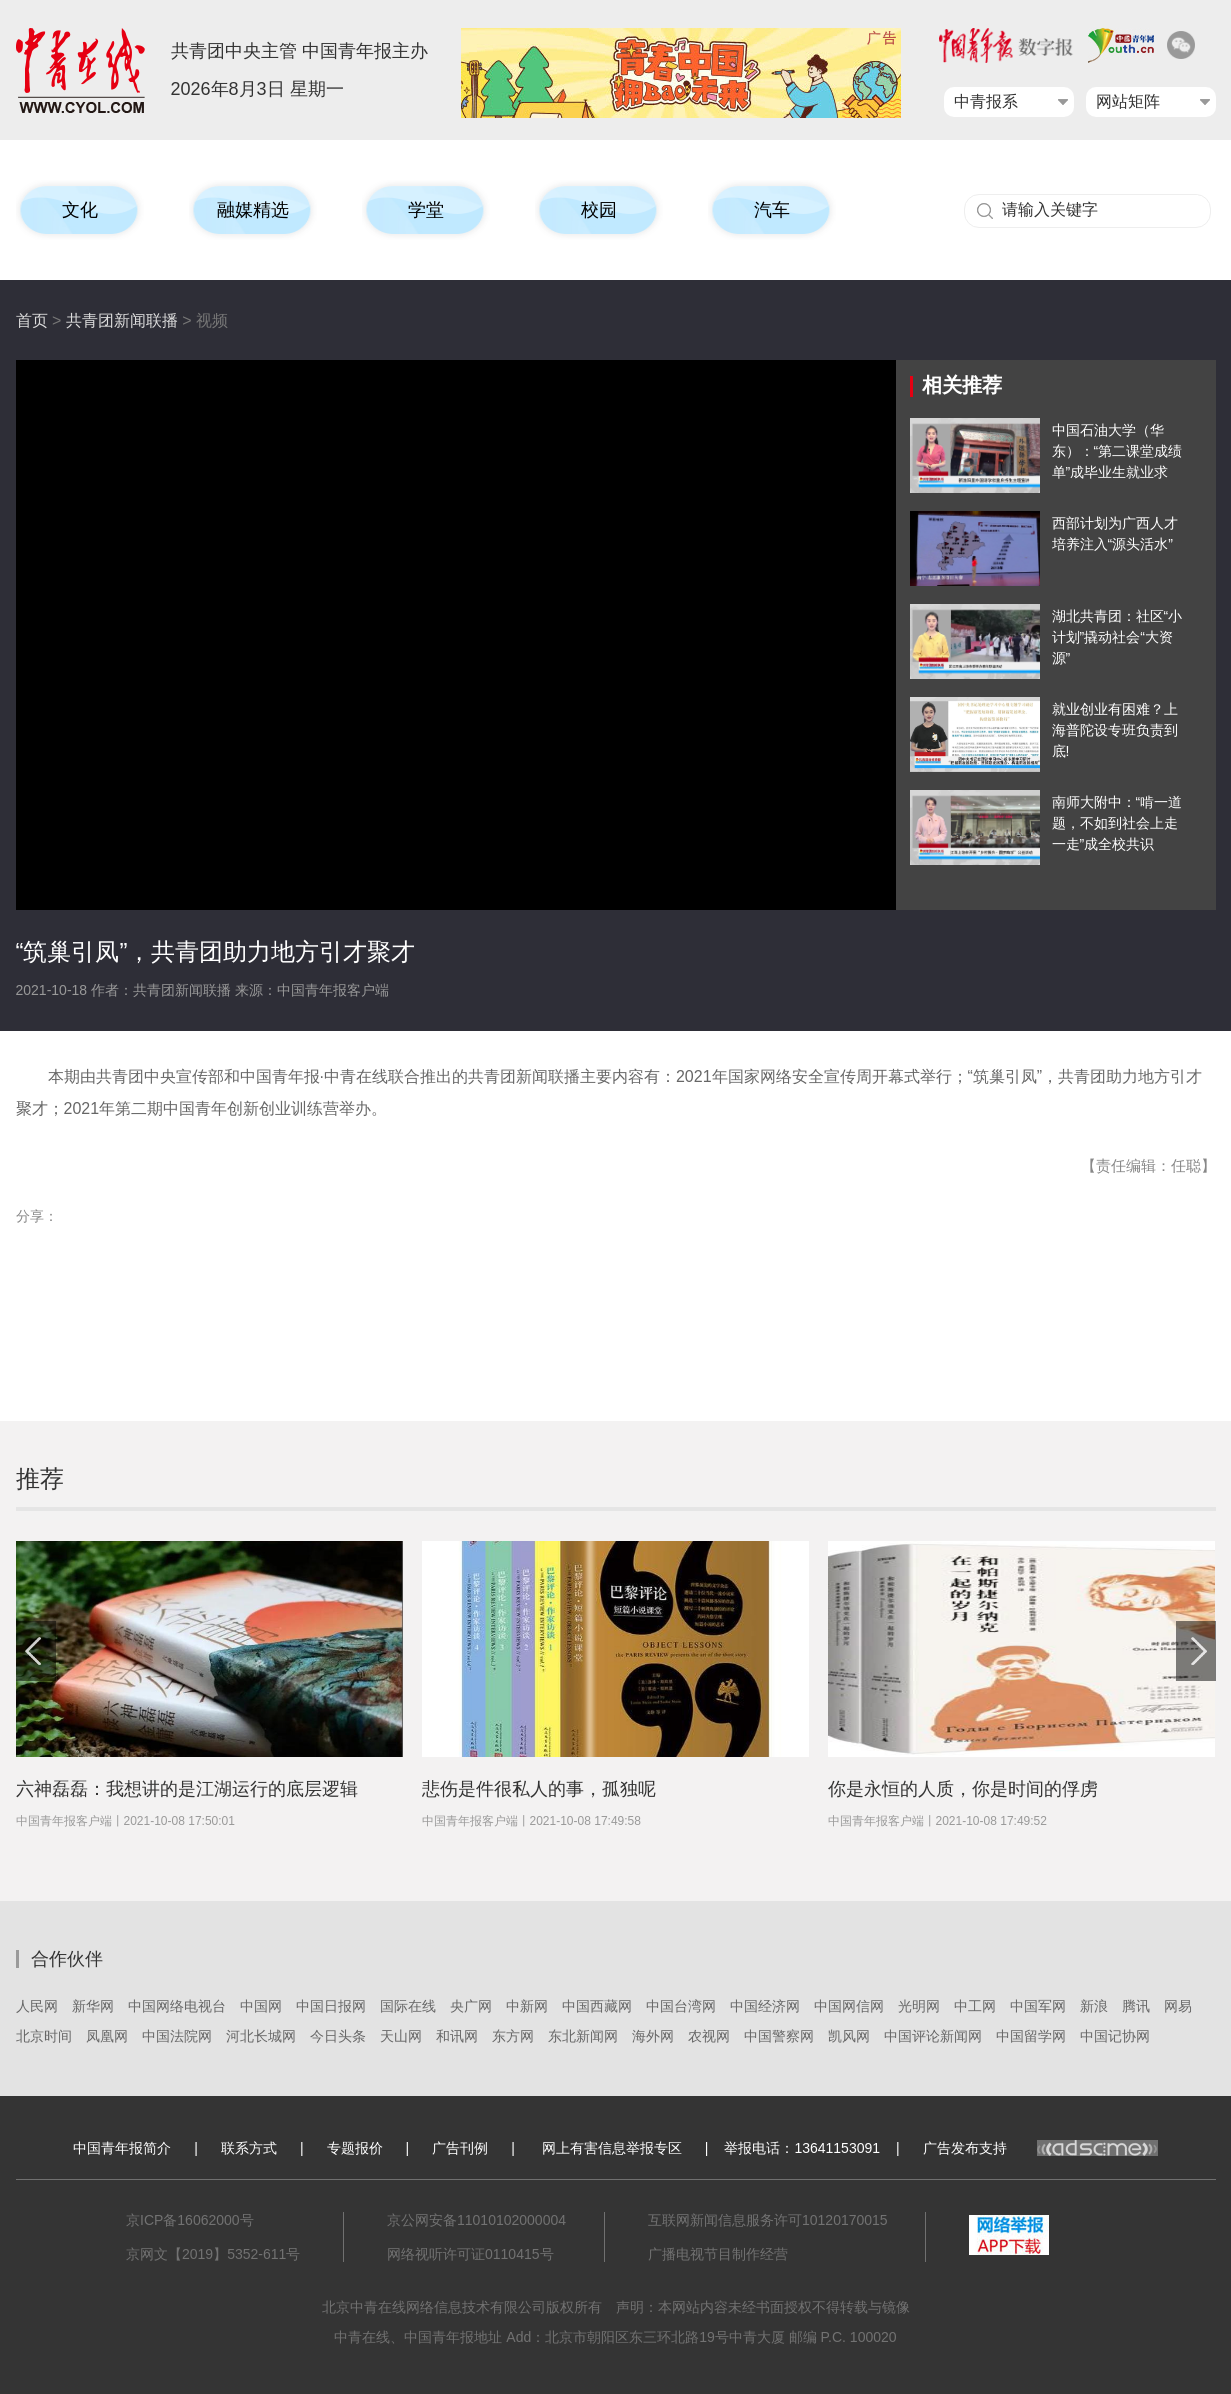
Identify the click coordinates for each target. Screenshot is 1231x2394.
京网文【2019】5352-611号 (213, 2254)
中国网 (261, 2006)
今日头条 (338, 2036)
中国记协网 (1115, 2036)
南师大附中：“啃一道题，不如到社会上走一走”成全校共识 (1117, 823)
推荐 (40, 1478)
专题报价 (355, 2148)
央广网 (471, 2006)
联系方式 (249, 2148)
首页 (32, 320)
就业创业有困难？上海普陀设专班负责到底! (1115, 730)
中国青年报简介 (122, 2148)
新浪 (1094, 2006)
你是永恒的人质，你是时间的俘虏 (963, 1789)
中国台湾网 (681, 2006)
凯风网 (849, 2036)
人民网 (37, 2006)
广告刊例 (460, 2148)
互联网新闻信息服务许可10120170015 (768, 2220)
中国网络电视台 (177, 2006)
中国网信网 (849, 2006)
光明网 (919, 2006)
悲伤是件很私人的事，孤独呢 (539, 1789)
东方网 (513, 2036)
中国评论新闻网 (933, 2036)
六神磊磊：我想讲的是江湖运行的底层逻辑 (187, 1789)
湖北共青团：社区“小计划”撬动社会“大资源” (1117, 637)
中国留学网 (1031, 2036)
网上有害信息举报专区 (612, 2148)
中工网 (975, 2006)
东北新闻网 (583, 2036)
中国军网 (1038, 2006)
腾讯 (1136, 2006)
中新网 (527, 2006)
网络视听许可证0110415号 (470, 2254)
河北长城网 (261, 2036)
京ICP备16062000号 (190, 2220)
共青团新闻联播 (122, 320)
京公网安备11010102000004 (476, 2220)
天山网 (401, 2036)
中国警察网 (779, 2036)
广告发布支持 (1040, 2148)
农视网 (709, 2036)
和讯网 (457, 2036)
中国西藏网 (597, 2006)
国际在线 (408, 2006)
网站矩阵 (1128, 101)
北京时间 (44, 2036)
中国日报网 (331, 2006)
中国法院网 (177, 2036)
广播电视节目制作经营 (718, 2254)
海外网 (653, 2036)
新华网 (93, 2006)
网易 (1178, 2006)
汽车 (772, 210)
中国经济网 (765, 2006)
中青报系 (986, 101)
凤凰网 (107, 2036)
